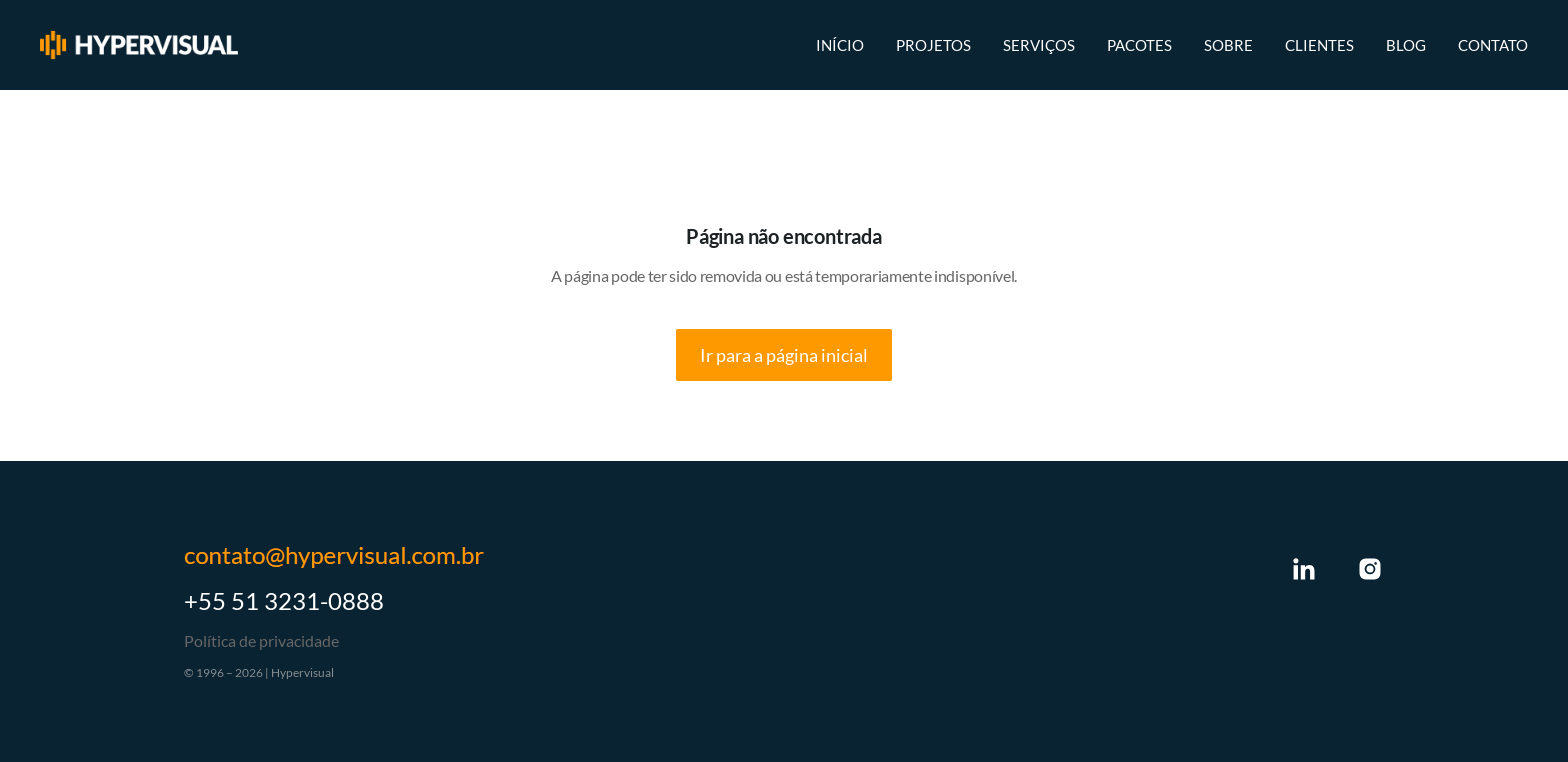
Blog (1406, 45)
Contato (1493, 45)
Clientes (1319, 45)
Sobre (1228, 45)
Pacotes (1139, 45)
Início (840, 45)
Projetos (933, 45)
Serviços (1039, 45)
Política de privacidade (261, 640)
